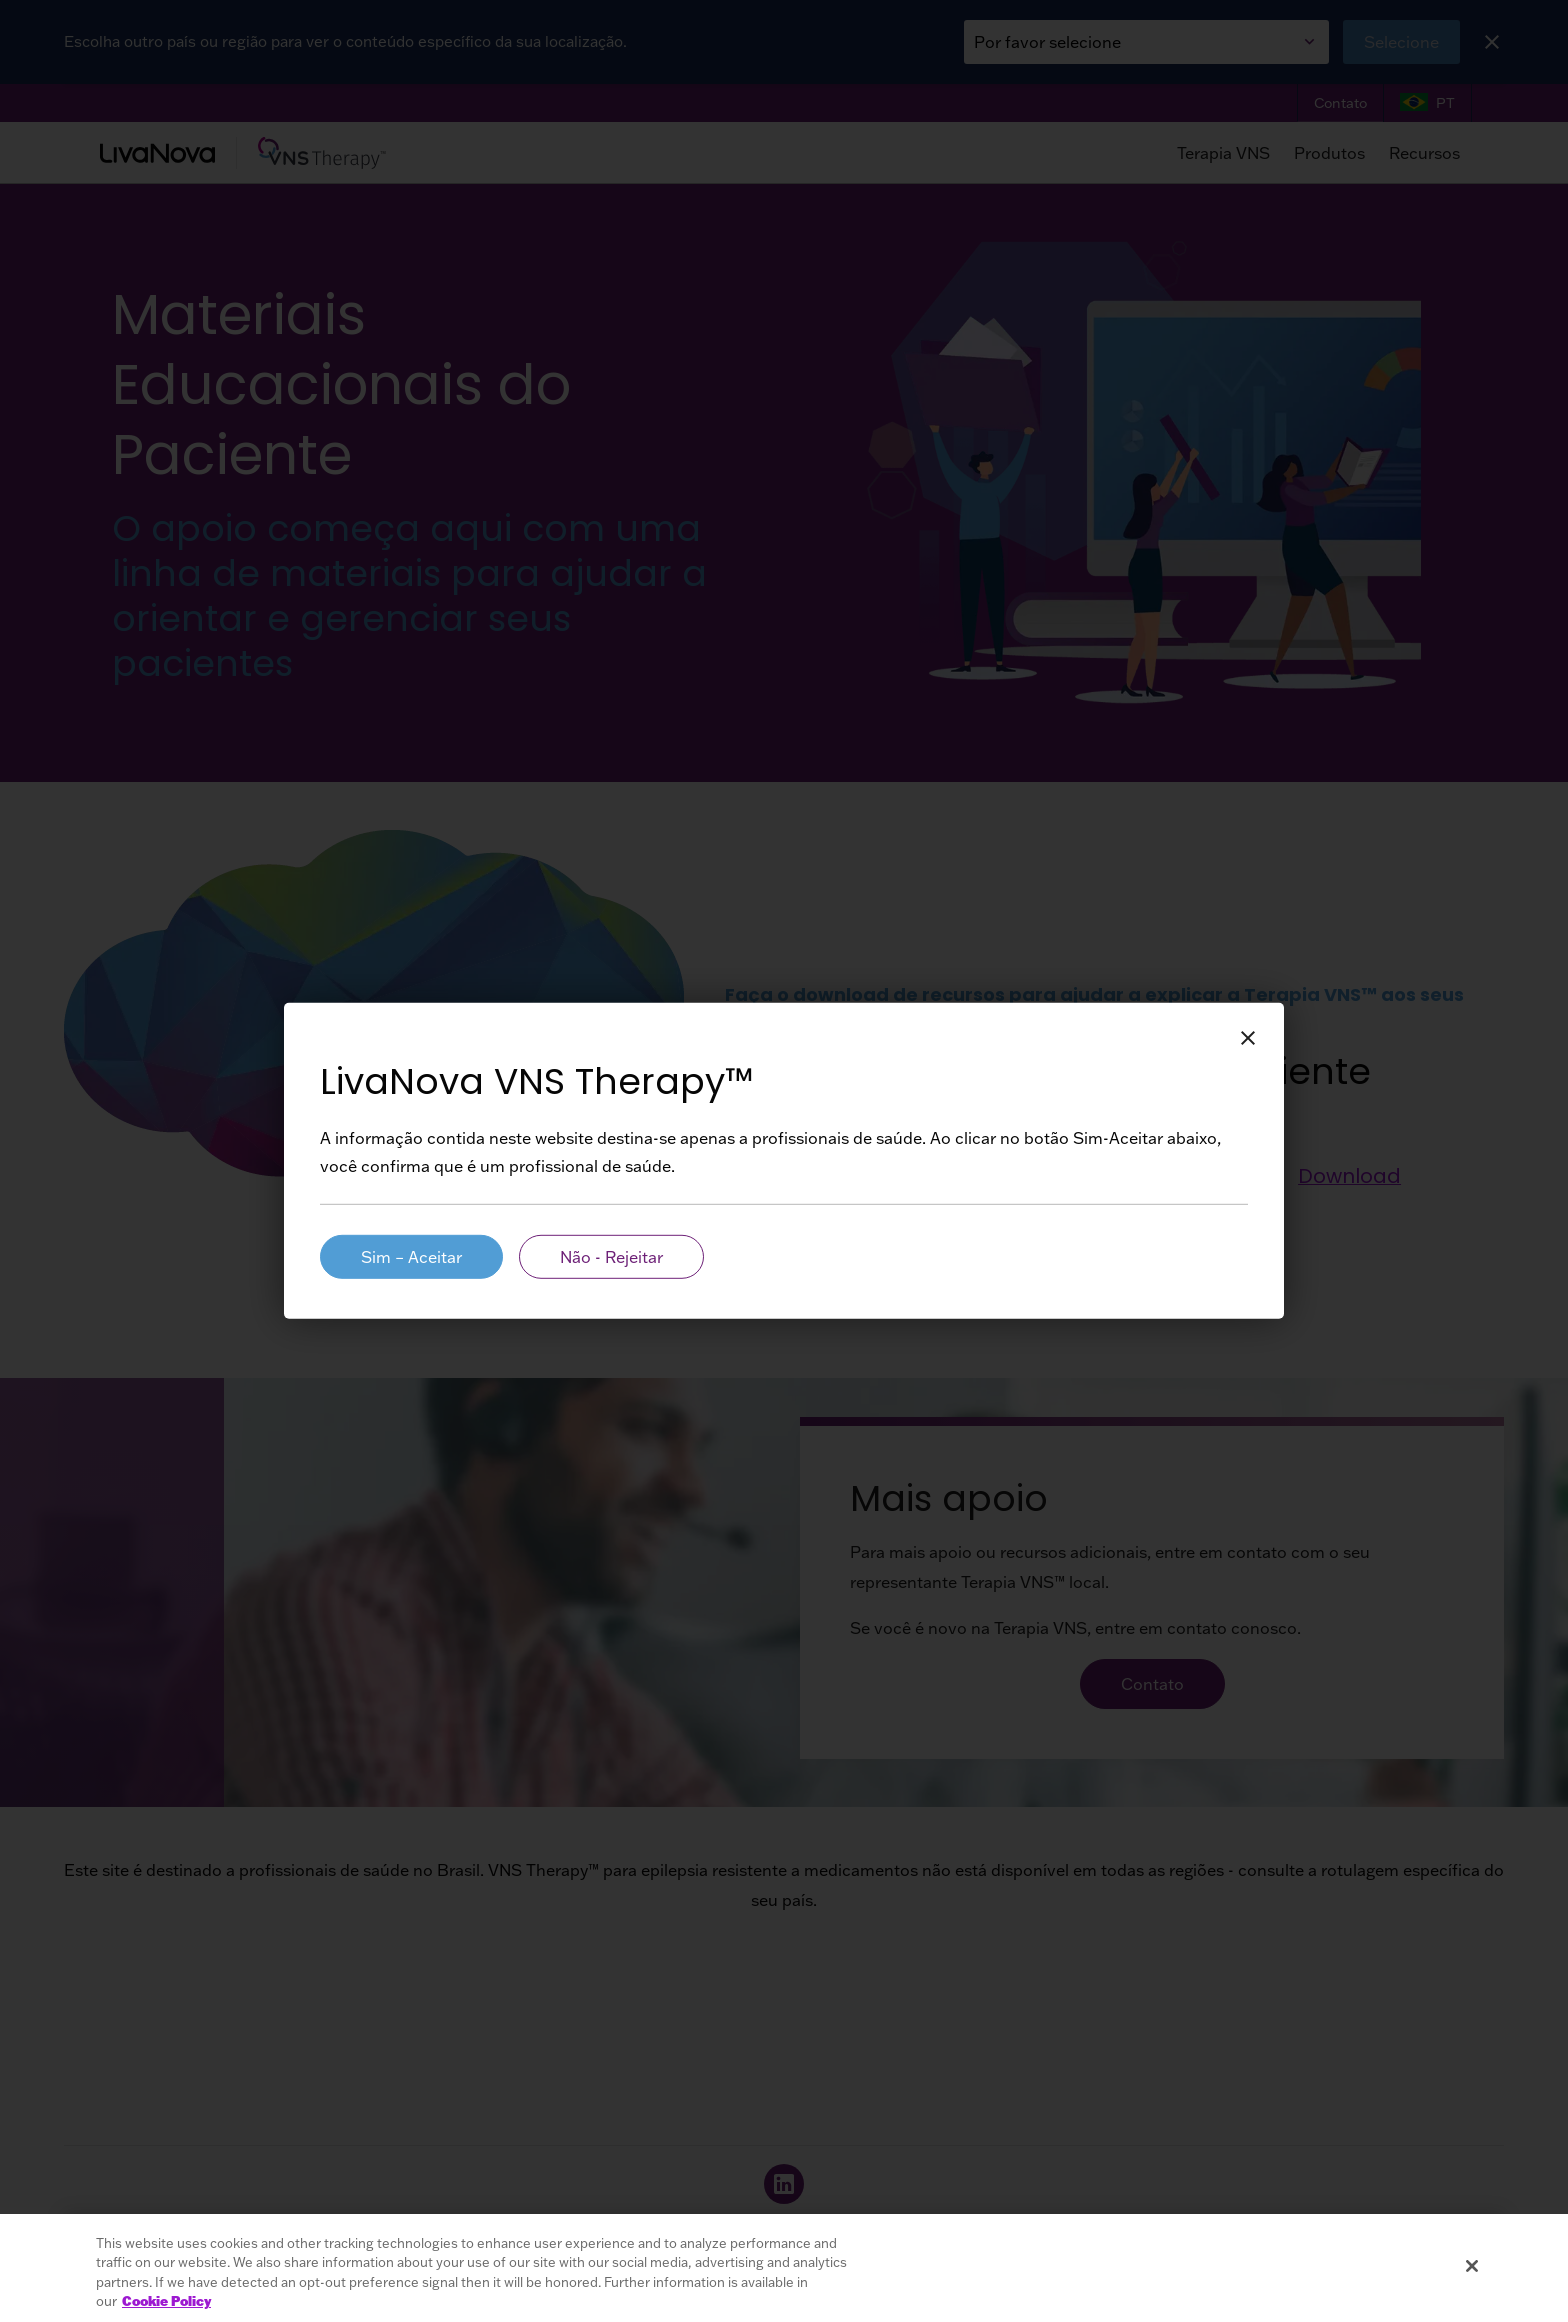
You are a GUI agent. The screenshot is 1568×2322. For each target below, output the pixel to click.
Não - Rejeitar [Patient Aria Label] (611, 1257)
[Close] (1472, 2266)
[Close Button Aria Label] (1248, 1039)
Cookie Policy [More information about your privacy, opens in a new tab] (166, 2301)
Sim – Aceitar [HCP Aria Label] (411, 1257)
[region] (784, 2268)
